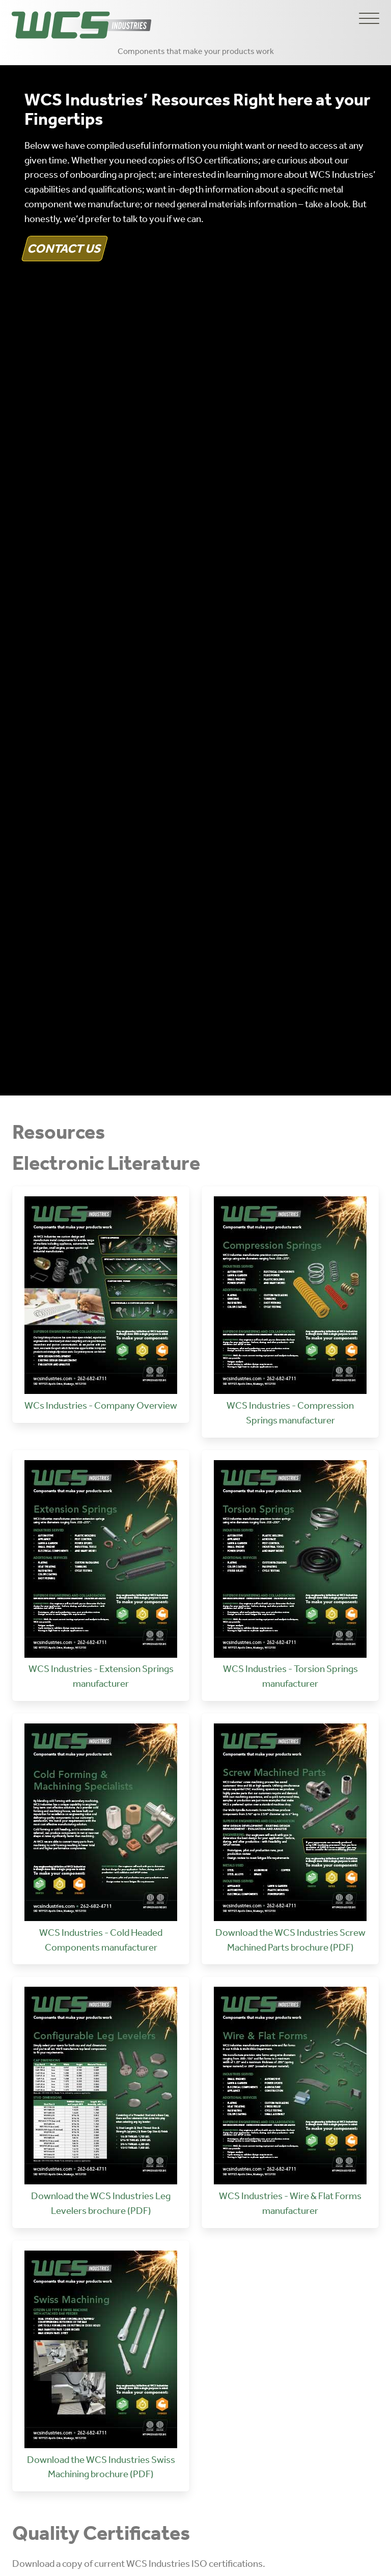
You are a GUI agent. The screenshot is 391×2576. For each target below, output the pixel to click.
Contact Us (64, 248)
